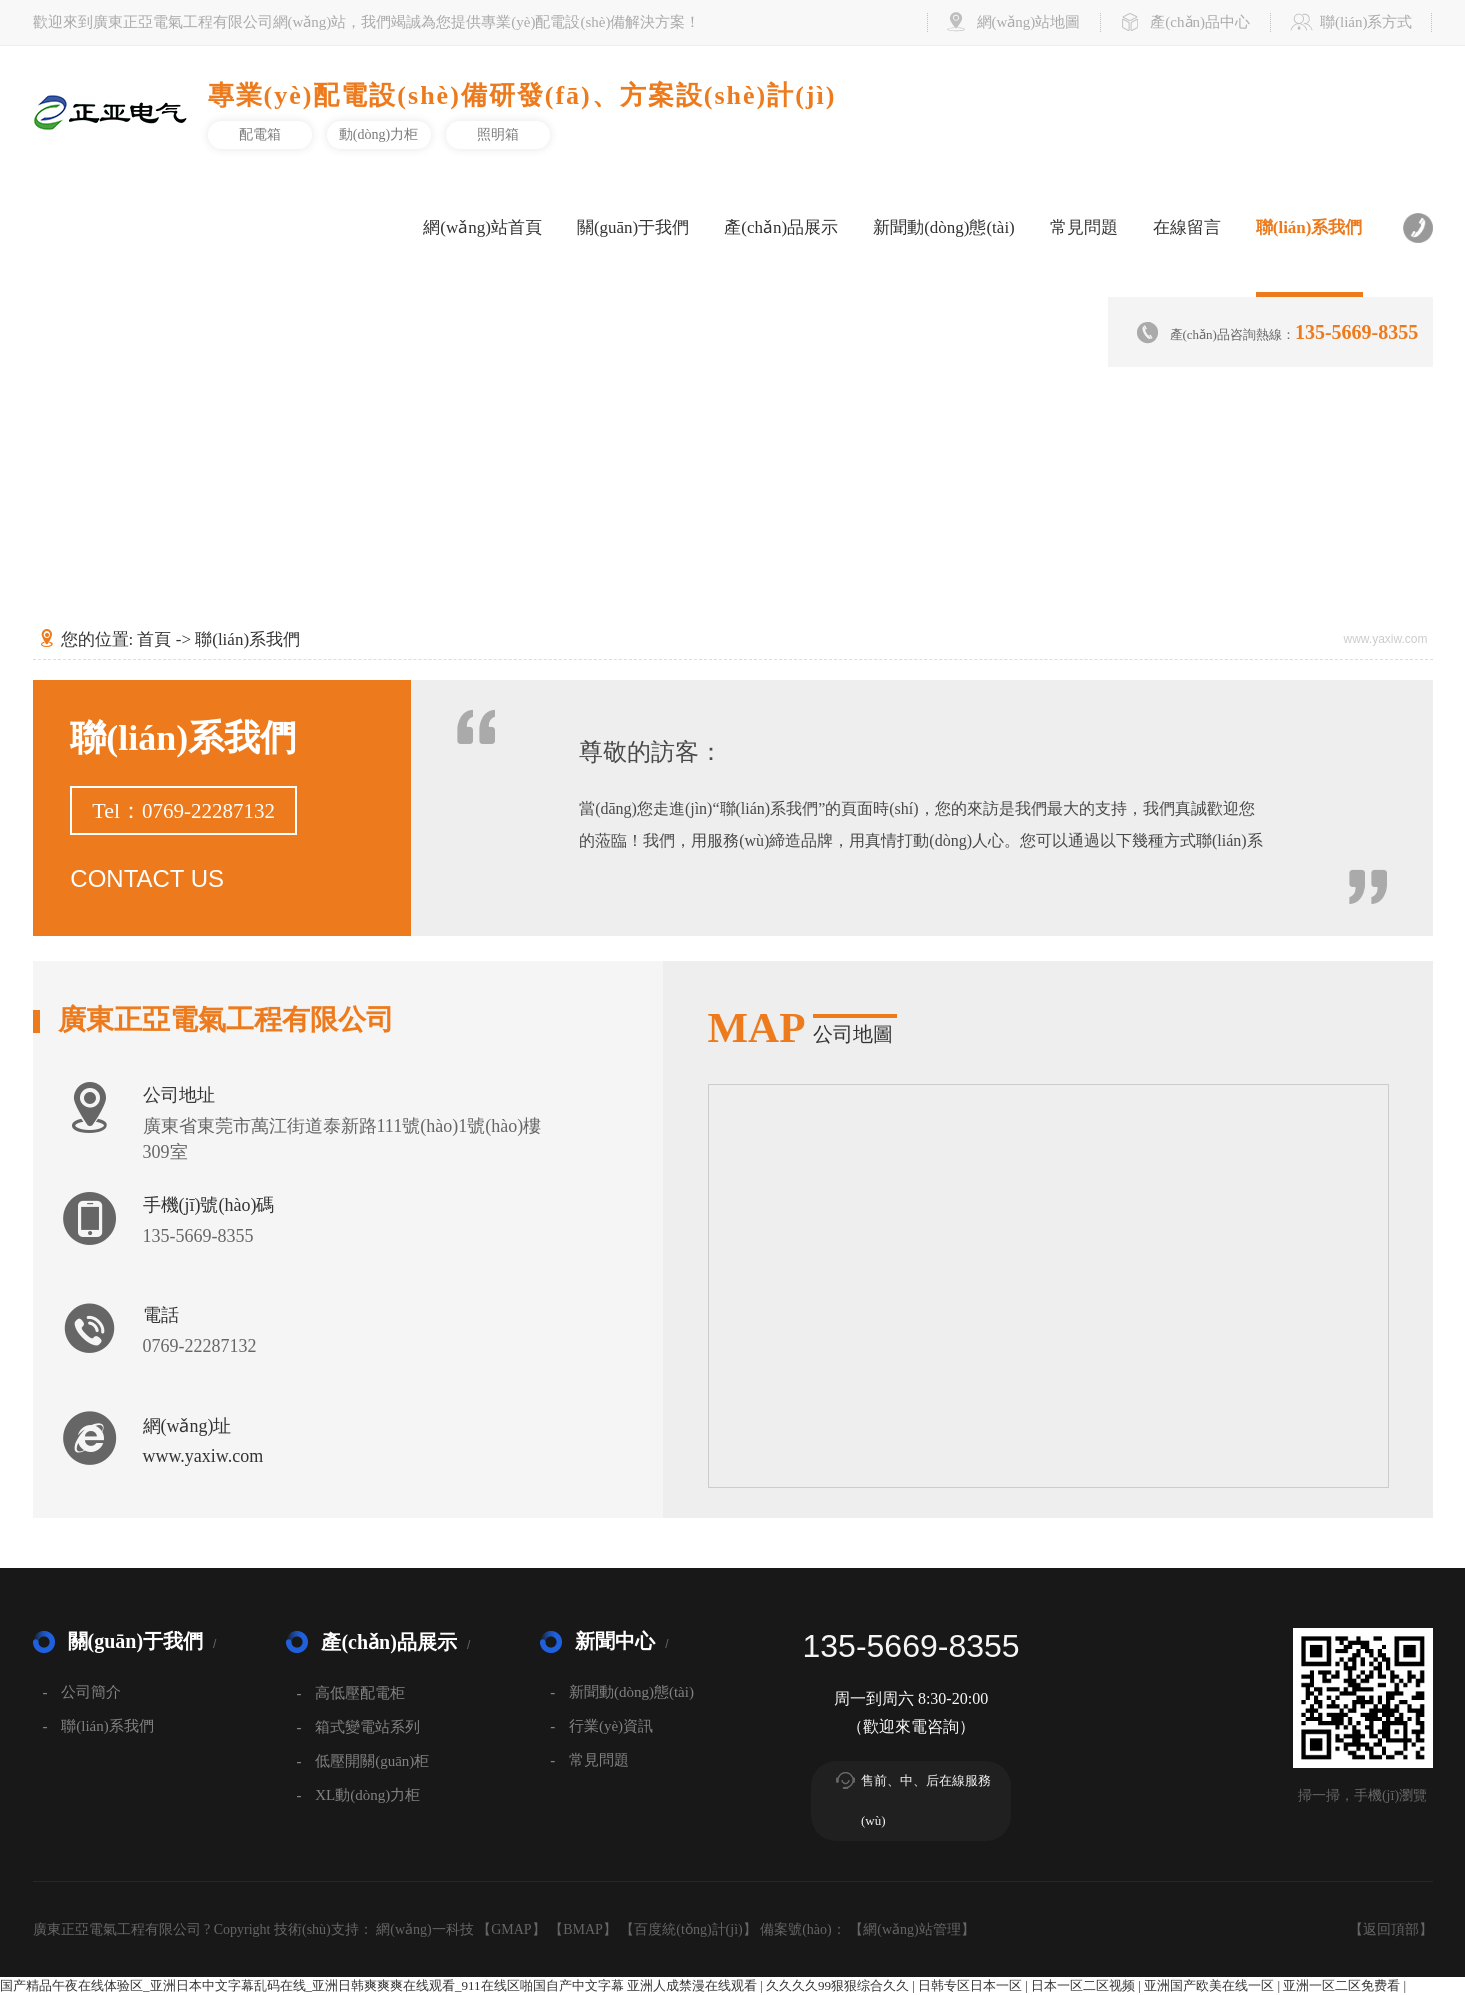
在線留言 (1187, 227)
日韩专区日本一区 (971, 1985)
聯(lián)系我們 (1309, 227)
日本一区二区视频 (1084, 1985)
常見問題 (1084, 227)
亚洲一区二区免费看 (1343, 1985)
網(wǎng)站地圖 (1029, 22)
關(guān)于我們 (633, 227)
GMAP (511, 1929)
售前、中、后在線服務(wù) (926, 1800)
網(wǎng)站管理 (911, 1929)
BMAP (583, 1929)
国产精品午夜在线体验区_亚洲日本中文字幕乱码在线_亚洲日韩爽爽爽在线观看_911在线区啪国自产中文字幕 (312, 1985)
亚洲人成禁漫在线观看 (693, 1985)
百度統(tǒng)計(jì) (688, 1929)
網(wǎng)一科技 (424, 1929)
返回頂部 (1391, 1929)
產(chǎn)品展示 (781, 227)
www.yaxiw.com (203, 1456)
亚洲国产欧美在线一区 (1210, 1985)
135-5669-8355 (1356, 332)
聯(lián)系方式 (1366, 22)
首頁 (156, 639)
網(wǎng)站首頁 (482, 227)
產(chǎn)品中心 (1200, 22)
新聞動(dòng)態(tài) (944, 227)
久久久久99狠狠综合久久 (839, 1985)
